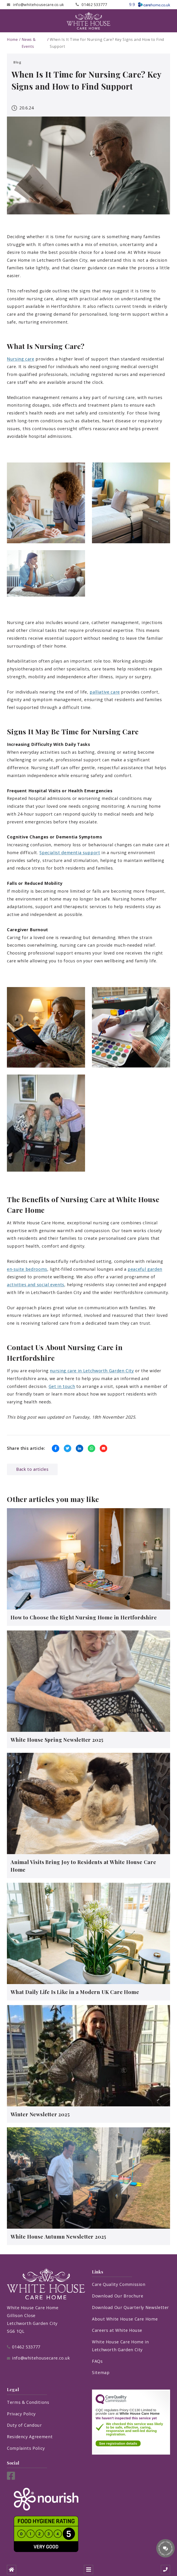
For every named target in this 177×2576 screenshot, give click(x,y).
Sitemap (100, 2372)
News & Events (29, 43)
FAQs (97, 2361)
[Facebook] (11, 2478)
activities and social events (35, 1284)
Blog (17, 62)
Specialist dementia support (69, 852)
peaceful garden (145, 1269)
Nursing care (20, 359)
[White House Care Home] (88, 21)
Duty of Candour (24, 2425)
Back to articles (32, 1469)
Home (12, 39)
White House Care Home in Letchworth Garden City (120, 2345)
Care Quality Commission (118, 2284)
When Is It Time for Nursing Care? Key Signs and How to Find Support (107, 43)
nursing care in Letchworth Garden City (92, 1370)
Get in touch (62, 1386)
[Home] (11, 2569)
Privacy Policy (21, 2414)
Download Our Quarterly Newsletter (130, 2307)
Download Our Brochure (117, 2296)
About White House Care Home (125, 2319)
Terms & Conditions (28, 2402)
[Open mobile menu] (88, 2569)
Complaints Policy (26, 2448)
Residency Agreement (30, 2436)
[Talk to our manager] (165, 2548)
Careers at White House (117, 2330)
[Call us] (165, 2569)
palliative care (105, 692)
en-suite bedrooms (27, 1269)
